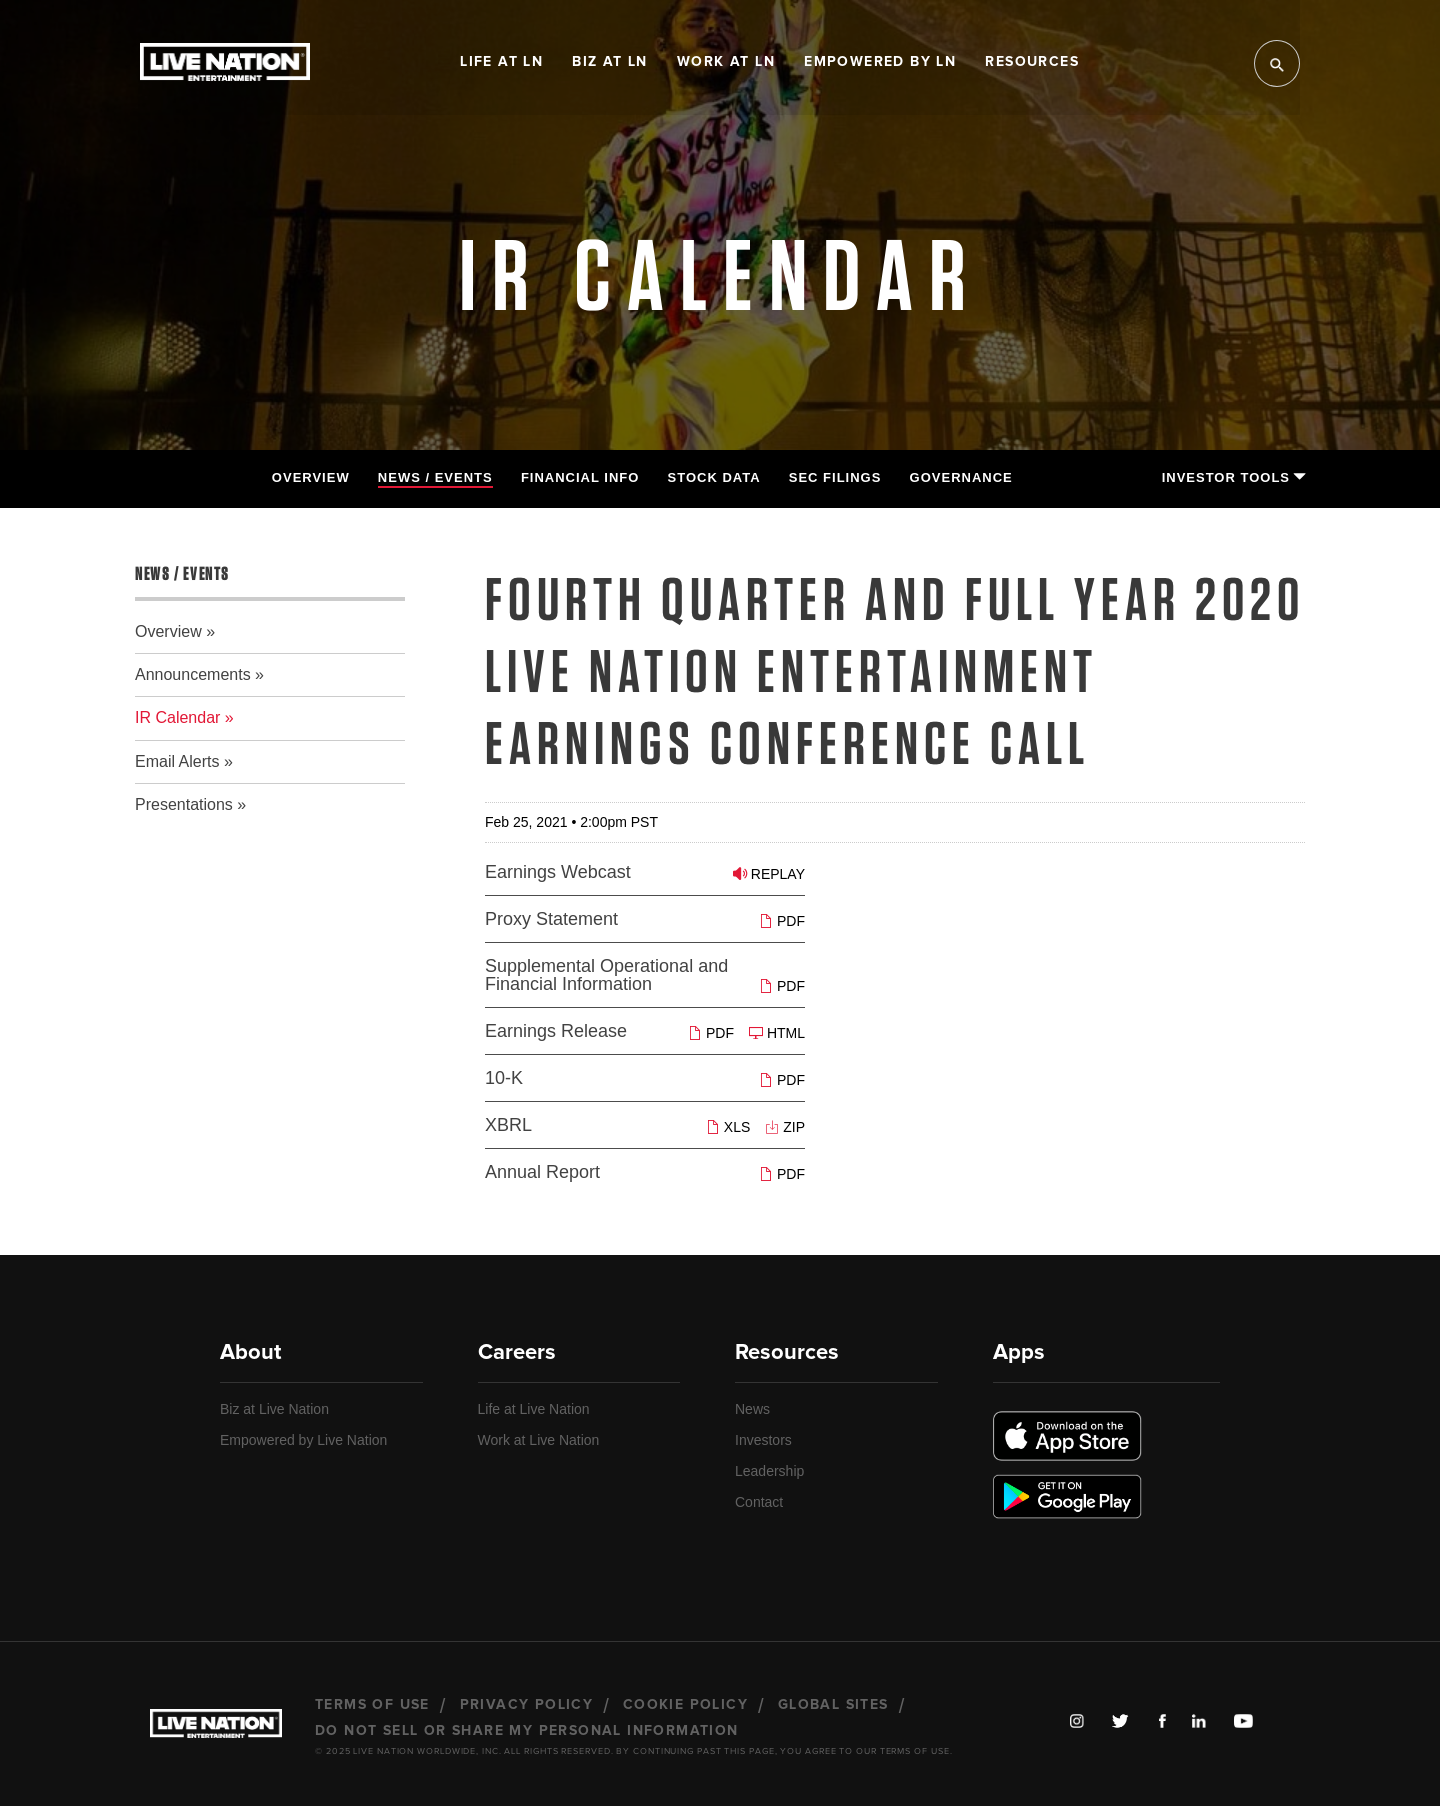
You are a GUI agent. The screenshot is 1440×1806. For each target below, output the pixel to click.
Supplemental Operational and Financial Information (606, 975)
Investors (763, 1440)
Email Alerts (177, 761)
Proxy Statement (551, 919)
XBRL (508, 1125)
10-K (504, 1078)
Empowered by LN (880, 62)
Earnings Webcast (558, 872)
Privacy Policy (527, 1705)
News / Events (435, 477)
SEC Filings (835, 477)
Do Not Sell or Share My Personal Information (527, 1731)
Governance (961, 477)
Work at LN (726, 62)
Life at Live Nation (534, 1409)
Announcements (193, 674)
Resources (1032, 62)
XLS (728, 1126)
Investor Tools (1233, 477)
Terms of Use (372, 1705)
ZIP (785, 1126)
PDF (782, 920)
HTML (777, 1032)
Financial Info (580, 477)
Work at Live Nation (539, 1440)
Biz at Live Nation (274, 1409)
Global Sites (833, 1705)
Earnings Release (556, 1031)
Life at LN (501, 62)
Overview (311, 477)
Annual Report (542, 1172)
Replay (769, 873)
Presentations (184, 804)
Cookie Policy (685, 1705)
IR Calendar (177, 717)
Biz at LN (610, 62)
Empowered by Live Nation (303, 1440)
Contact (759, 1502)
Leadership (769, 1471)
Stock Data (714, 477)
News (752, 1409)
